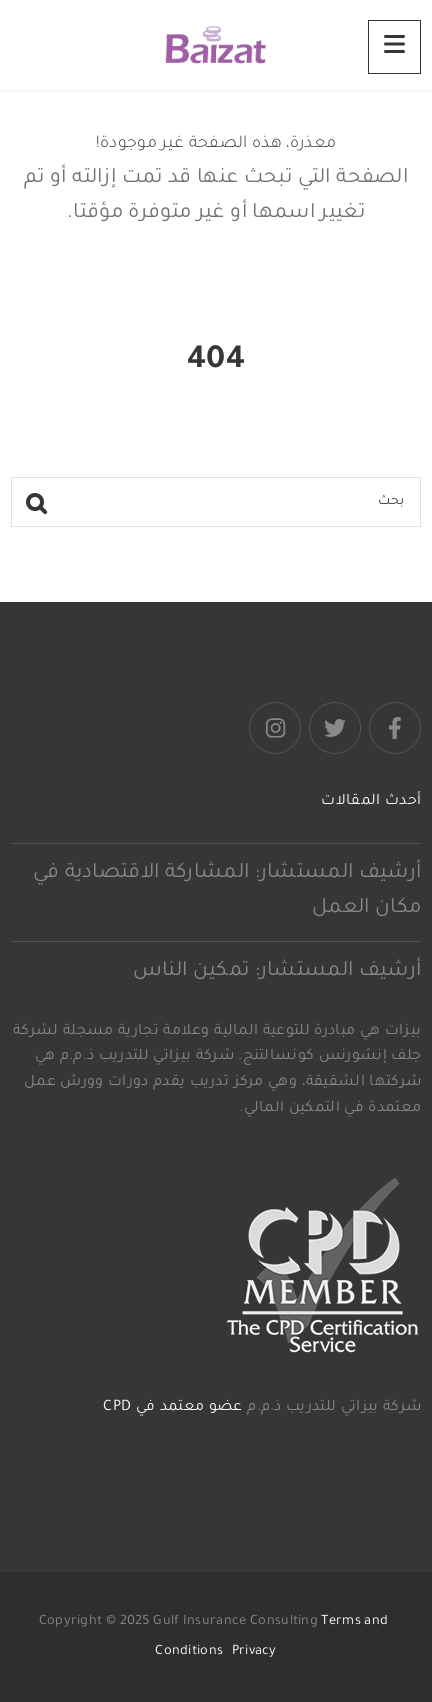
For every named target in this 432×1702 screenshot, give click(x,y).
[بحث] (216, 502)
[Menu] (394, 47)
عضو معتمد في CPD (172, 1408)
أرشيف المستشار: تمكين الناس (277, 972)
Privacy (254, 1652)
